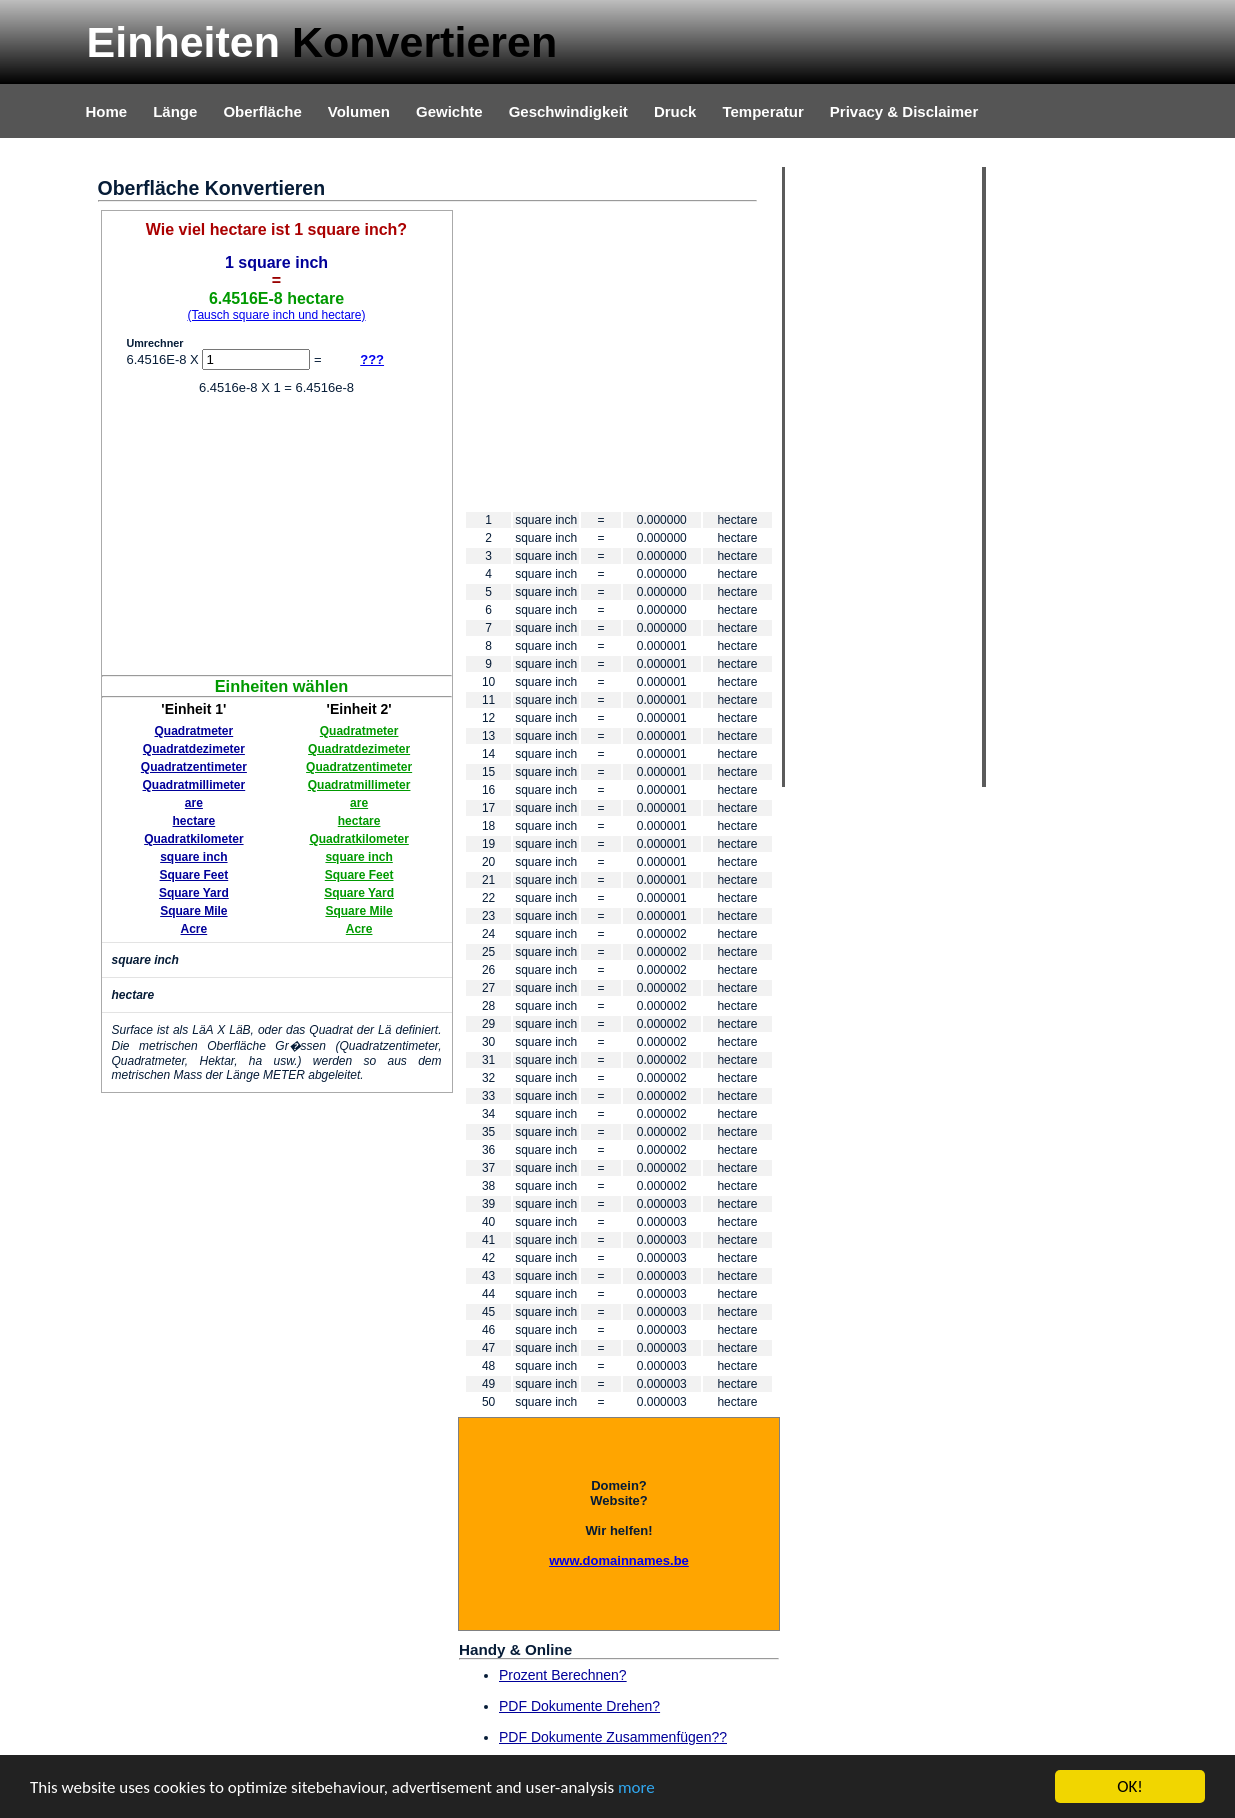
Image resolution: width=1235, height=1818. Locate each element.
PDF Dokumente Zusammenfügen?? (613, 1737)
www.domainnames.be (619, 1560)
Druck (675, 111)
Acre (194, 929)
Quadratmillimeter (194, 785)
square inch (193, 857)
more (636, 1787)
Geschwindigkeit (568, 111)
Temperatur (762, 111)
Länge (175, 111)
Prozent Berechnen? (563, 1675)
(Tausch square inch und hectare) (276, 315)
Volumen (359, 111)
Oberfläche (262, 111)
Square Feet (194, 875)
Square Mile (193, 911)
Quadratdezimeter (194, 749)
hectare (194, 821)
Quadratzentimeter (194, 767)
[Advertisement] (277, 535)
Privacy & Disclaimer (904, 111)
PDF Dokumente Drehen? (579, 1706)
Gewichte (449, 111)
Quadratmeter (194, 731)
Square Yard (194, 893)
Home (107, 111)
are (194, 803)
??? (372, 359)
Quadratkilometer (193, 839)
